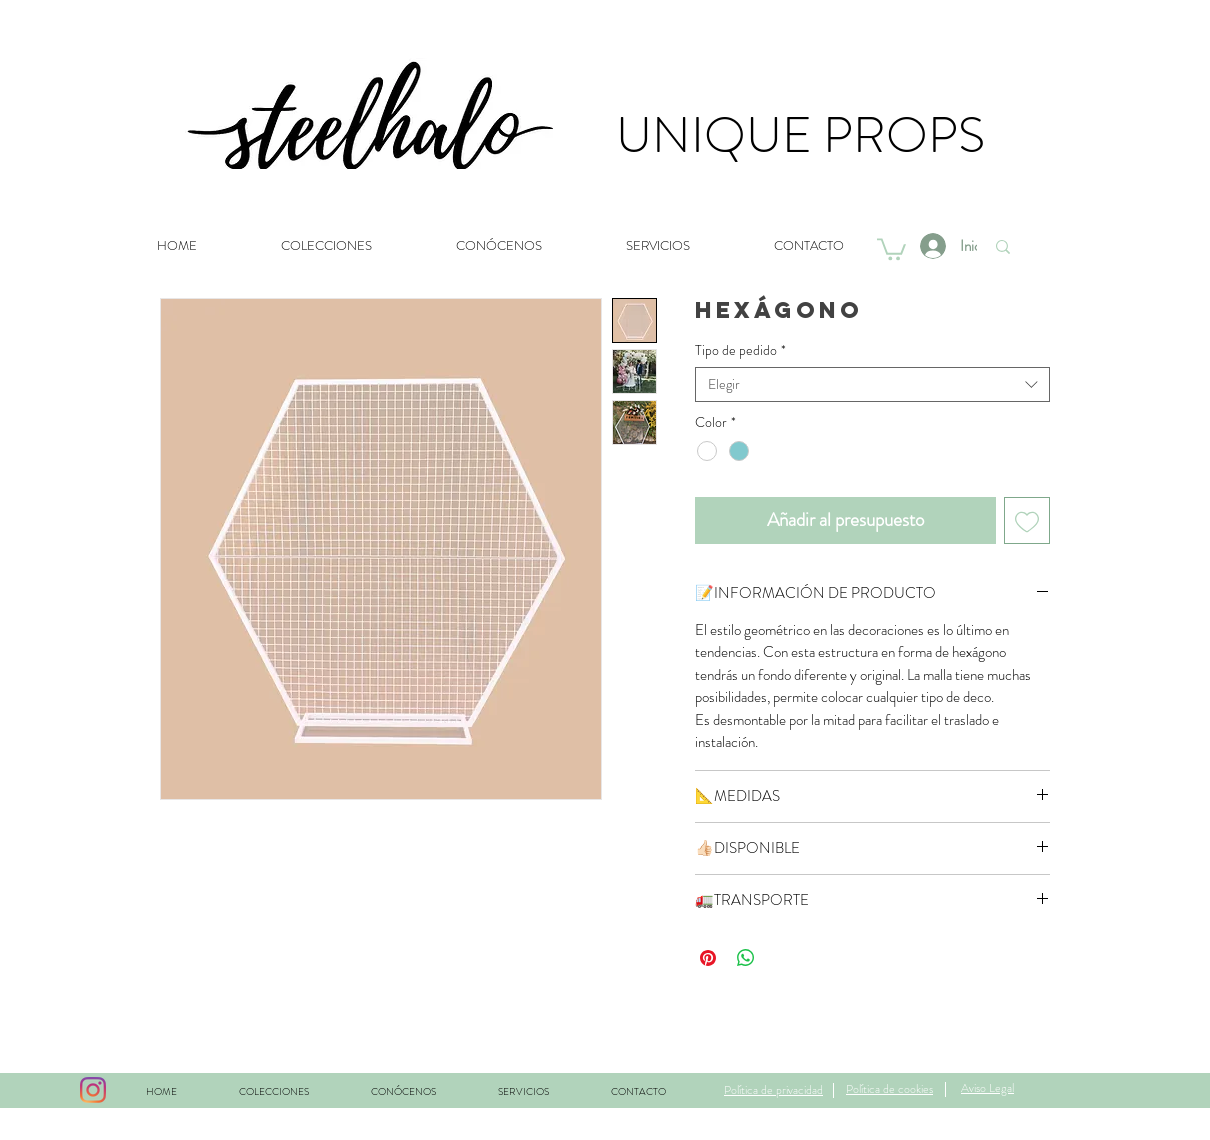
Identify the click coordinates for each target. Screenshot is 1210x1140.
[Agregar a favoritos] (1027, 520)
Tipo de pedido (740, 350)
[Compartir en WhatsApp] (746, 958)
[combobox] (872, 384)
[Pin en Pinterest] (708, 958)
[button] (891, 248)
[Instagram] (93, 1090)
